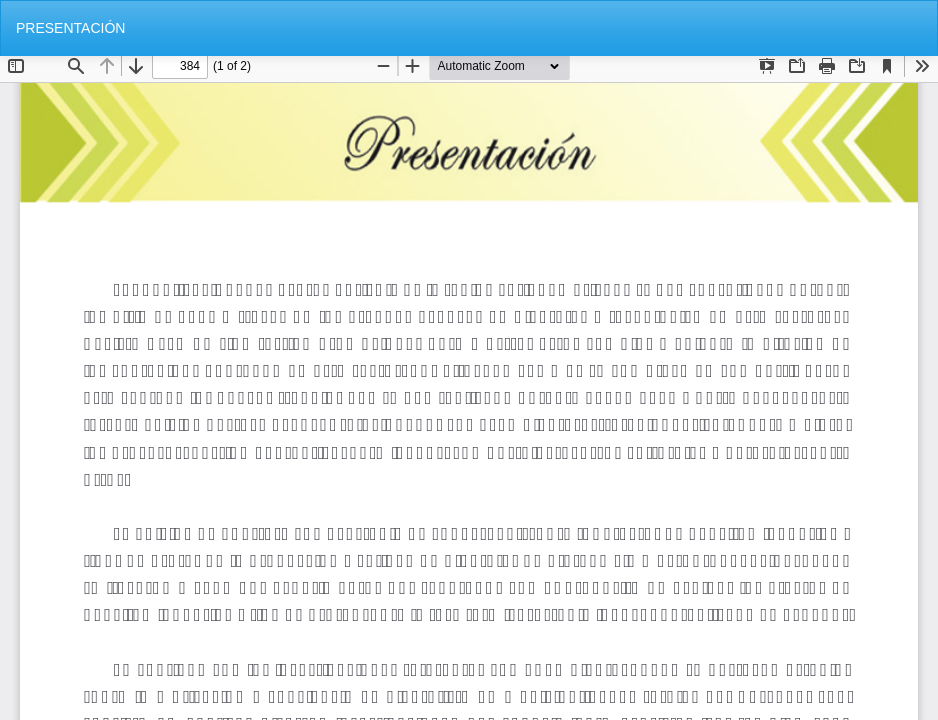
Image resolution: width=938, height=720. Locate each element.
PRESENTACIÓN (70, 28)
